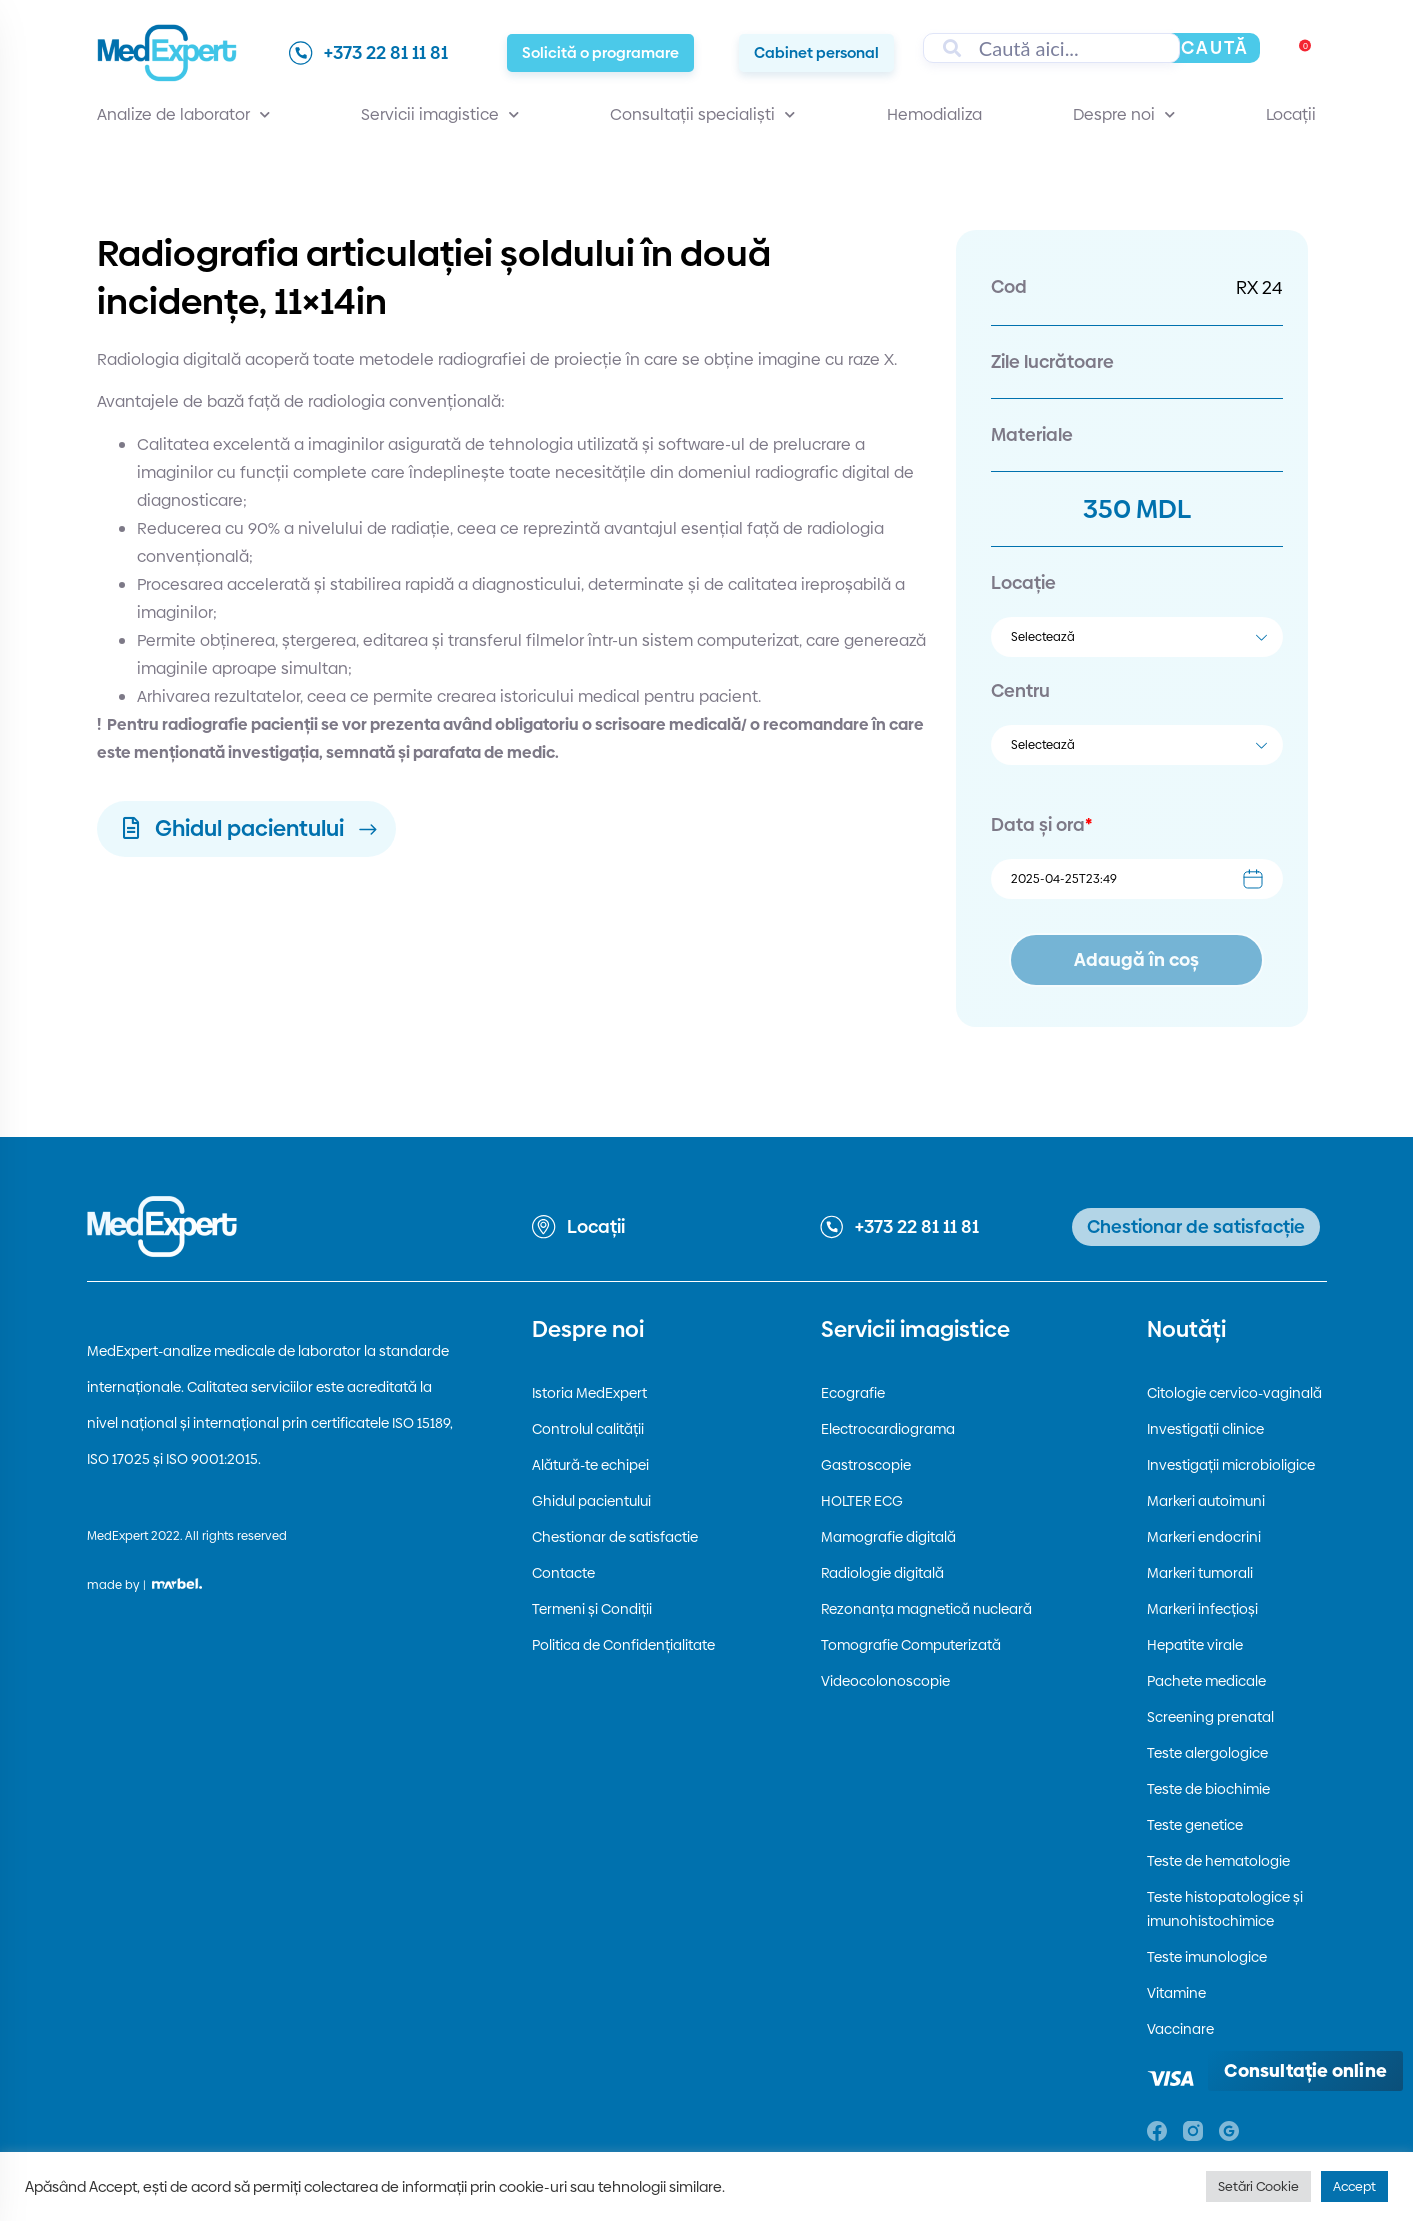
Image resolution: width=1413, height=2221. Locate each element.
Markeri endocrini (1204, 1537)
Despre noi (1124, 115)
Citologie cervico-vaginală (1234, 1393)
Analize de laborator (183, 115)
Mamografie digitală (888, 1537)
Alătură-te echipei (590, 1465)
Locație (1023, 582)
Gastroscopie (866, 1465)
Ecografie (853, 1393)
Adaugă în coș (1136, 959)
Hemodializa (934, 114)
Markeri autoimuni (1206, 1501)
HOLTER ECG (862, 1501)
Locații (1291, 114)
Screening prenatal (1210, 1717)
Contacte (563, 1573)
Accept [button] (1354, 2186)
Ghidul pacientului (591, 1501)
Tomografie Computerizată (911, 1645)
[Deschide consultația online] (1305, 2071)
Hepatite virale (1195, 1645)
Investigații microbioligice (1231, 1465)
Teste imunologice (1207, 1957)
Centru (1020, 690)
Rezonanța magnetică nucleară (926, 1609)
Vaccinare (1180, 2029)
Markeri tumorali (1200, 1573)
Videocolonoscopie (885, 1681)
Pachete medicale (1206, 1681)
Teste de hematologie (1218, 1861)
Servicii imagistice (440, 115)
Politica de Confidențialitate (623, 1645)
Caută (1215, 47)
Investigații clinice (1205, 1429)
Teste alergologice (1207, 1753)
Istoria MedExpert (589, 1393)
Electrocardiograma (888, 1429)
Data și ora (1041, 824)
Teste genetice (1195, 1825)
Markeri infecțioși (1202, 1609)
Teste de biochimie (1208, 1789)
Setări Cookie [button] (1258, 2186)
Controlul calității (588, 1429)
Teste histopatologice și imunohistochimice (1225, 1909)
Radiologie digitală (882, 1573)
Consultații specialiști (702, 115)
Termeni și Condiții (592, 1609)
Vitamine (1176, 1993)
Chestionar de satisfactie (615, 1537)
